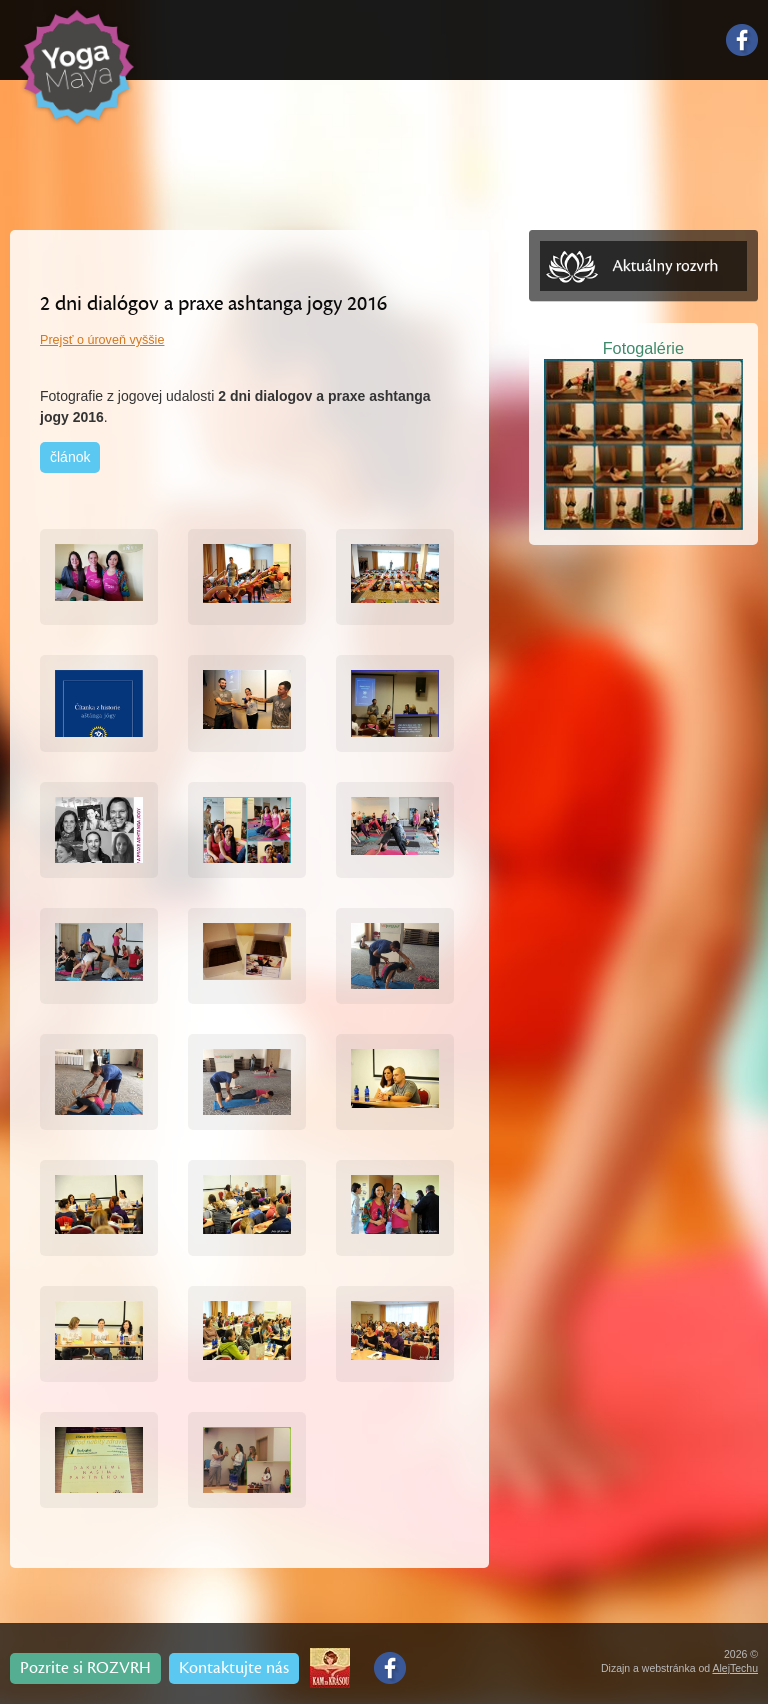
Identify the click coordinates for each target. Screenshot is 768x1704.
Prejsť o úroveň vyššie (102, 340)
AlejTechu (735, 1668)
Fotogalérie (643, 348)
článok (70, 457)
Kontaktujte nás (234, 1668)
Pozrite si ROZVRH (85, 1668)
